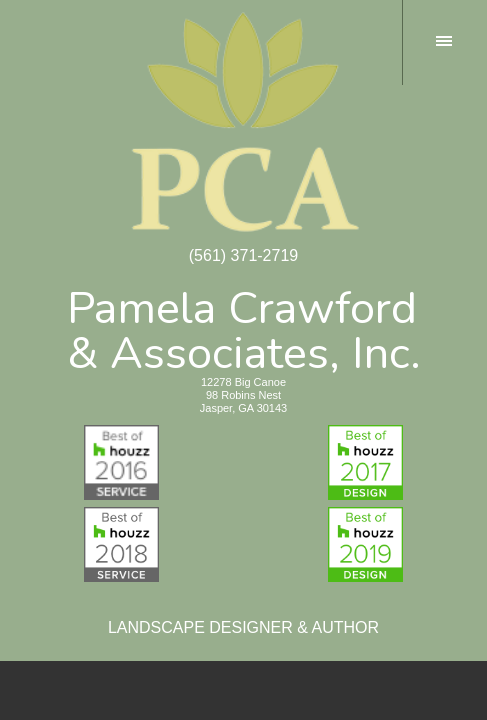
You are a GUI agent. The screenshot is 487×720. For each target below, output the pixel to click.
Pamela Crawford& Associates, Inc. (244, 327)
